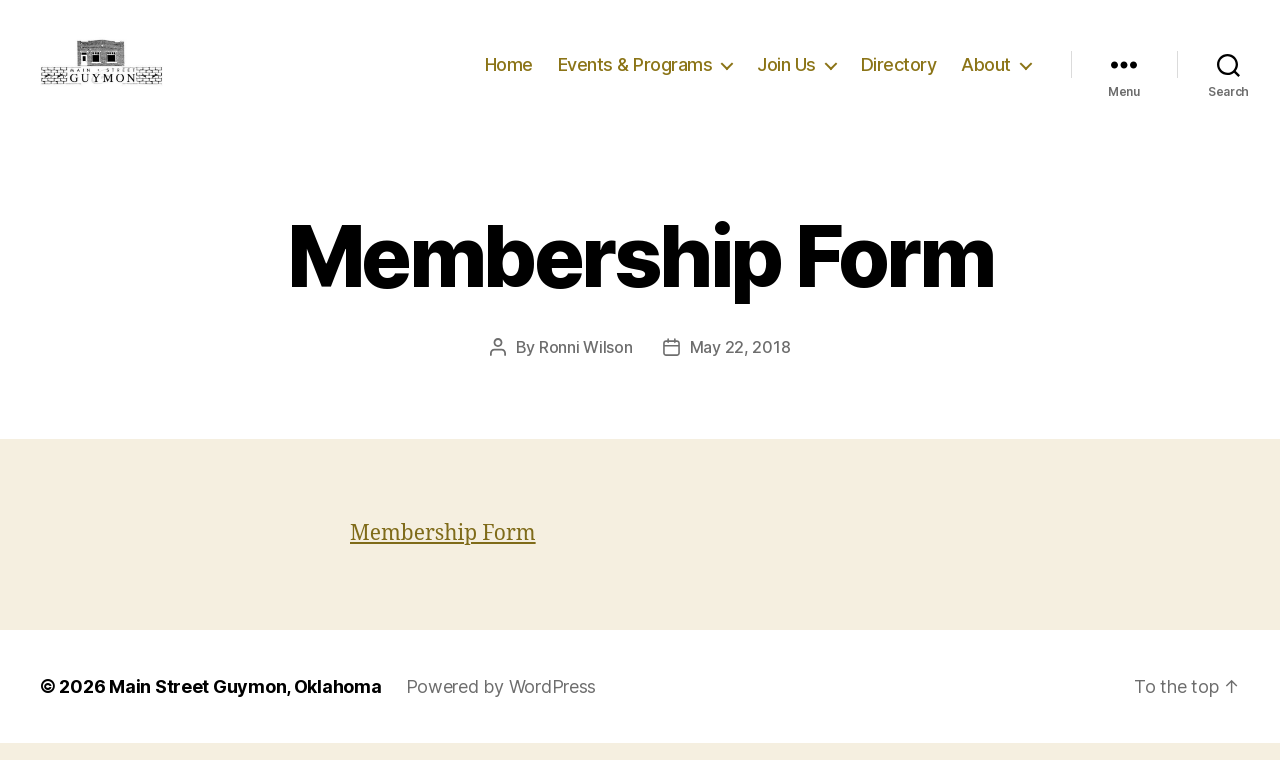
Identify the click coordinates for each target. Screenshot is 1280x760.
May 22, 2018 (740, 364)
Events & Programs (635, 72)
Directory (899, 72)
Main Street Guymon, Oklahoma (245, 703)
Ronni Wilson (586, 364)
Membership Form (443, 550)
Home (509, 72)
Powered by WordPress (501, 703)
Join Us (786, 72)
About (986, 72)
